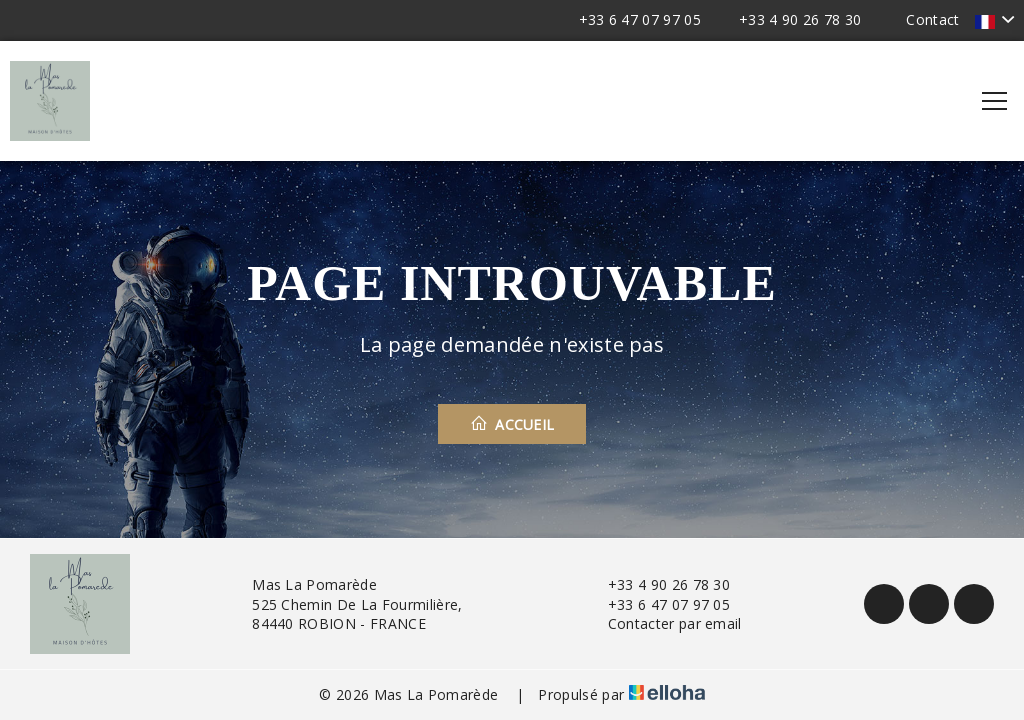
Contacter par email (663, 623)
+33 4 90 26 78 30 (657, 584)
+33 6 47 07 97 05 (657, 604)
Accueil (512, 424)
